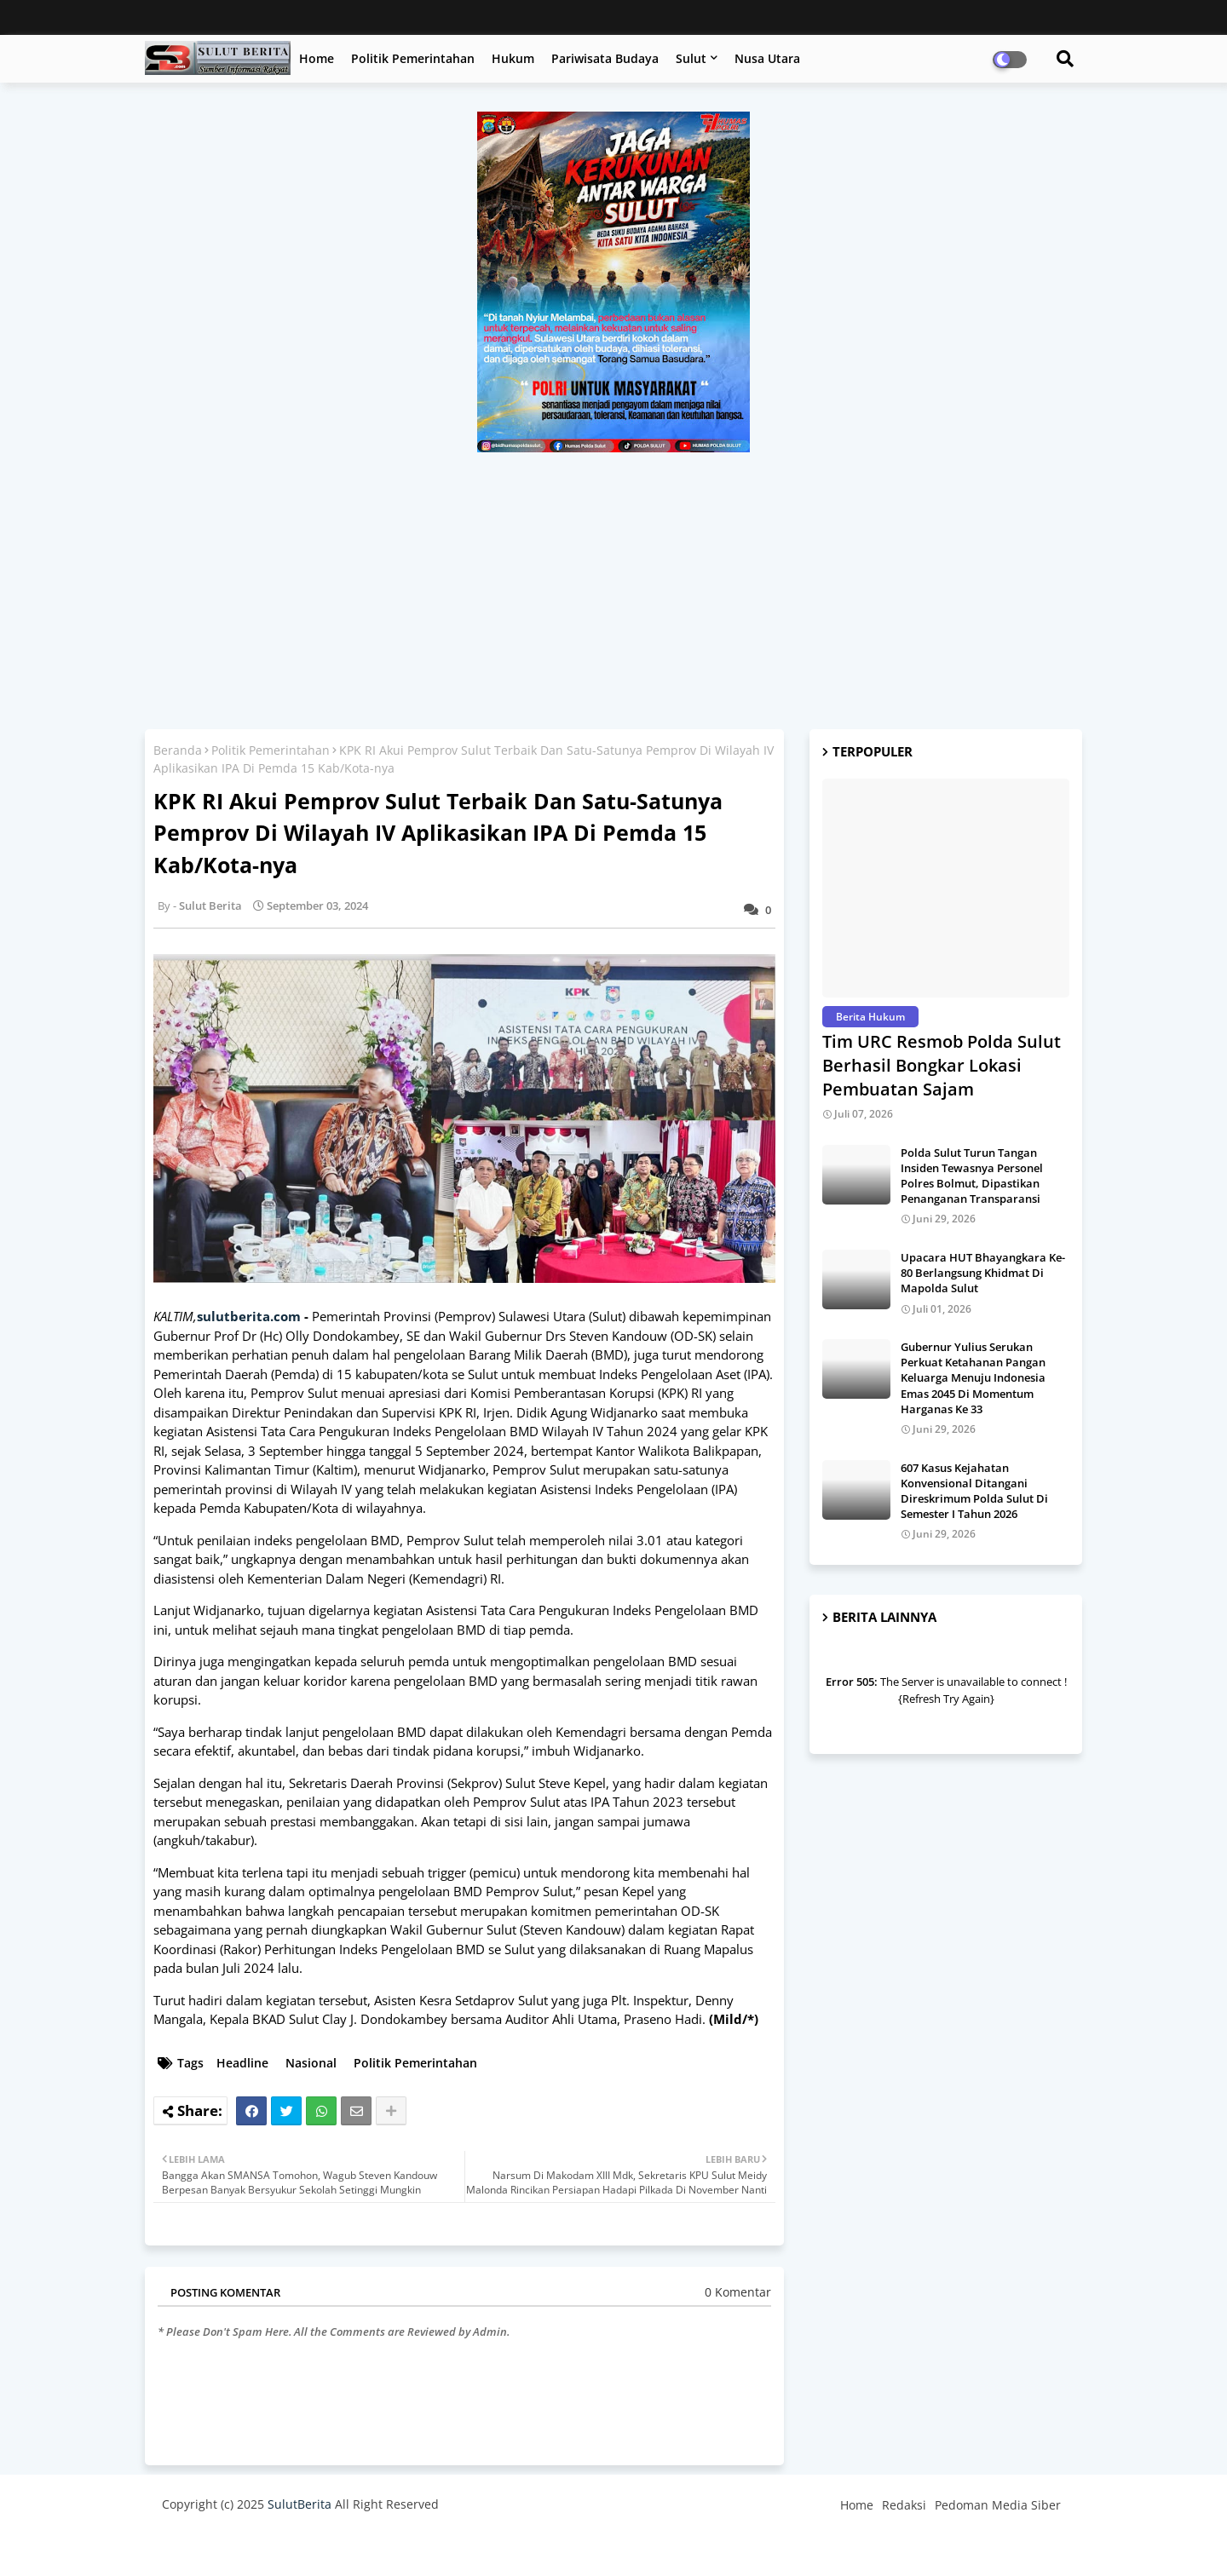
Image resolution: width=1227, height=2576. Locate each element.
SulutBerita (299, 2504)
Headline (242, 2063)
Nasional (311, 2063)
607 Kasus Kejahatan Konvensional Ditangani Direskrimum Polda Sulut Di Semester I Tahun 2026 (974, 1491)
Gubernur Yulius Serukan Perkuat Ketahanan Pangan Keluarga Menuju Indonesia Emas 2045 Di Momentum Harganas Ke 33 (973, 1378)
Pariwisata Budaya (605, 58)
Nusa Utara (767, 58)
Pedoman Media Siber (998, 2505)
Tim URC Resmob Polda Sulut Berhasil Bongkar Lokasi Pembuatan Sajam (941, 1065)
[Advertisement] (613, 580)
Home (316, 58)
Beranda (177, 750)
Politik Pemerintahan (413, 58)
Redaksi (904, 2505)
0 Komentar (738, 2292)
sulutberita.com (249, 1316)
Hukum (513, 58)
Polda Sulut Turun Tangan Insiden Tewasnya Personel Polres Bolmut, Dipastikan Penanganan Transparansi (972, 1176)
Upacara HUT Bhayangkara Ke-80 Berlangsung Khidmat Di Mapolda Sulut (983, 1273)
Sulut (691, 58)
